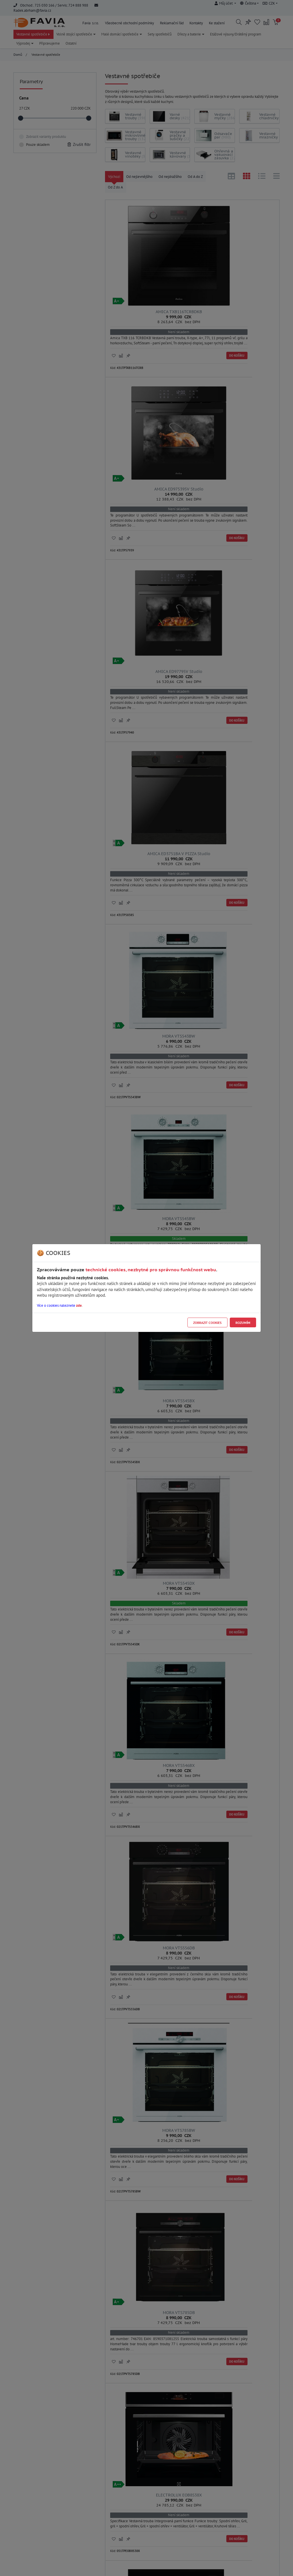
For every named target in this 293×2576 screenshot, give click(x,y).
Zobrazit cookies (207, 1322)
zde (79, 1305)
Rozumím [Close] (242, 1322)
